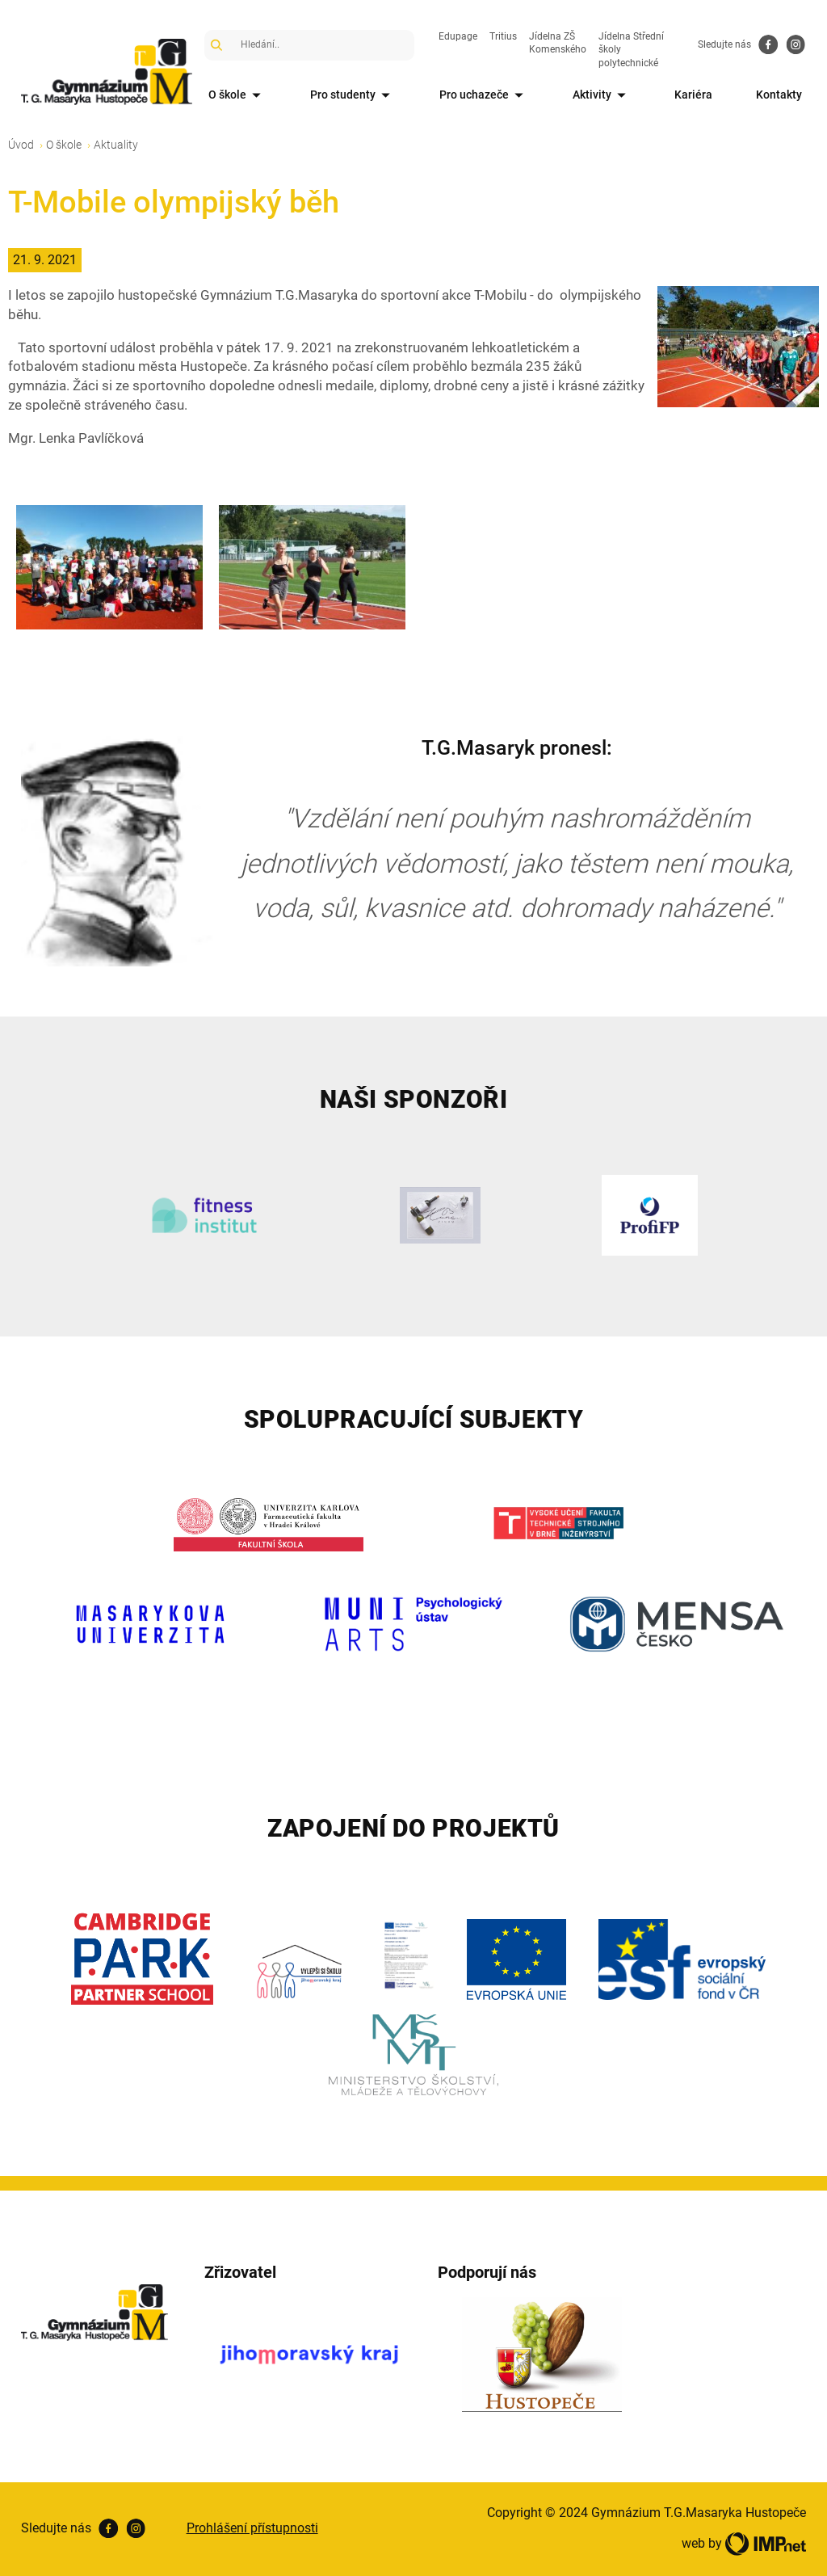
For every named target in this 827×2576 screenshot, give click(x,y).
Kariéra (693, 94)
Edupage (458, 36)
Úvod (21, 144)
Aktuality (116, 144)
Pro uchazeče (484, 95)
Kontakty (779, 94)
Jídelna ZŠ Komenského (557, 43)
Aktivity (602, 95)
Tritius (503, 36)
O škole (237, 95)
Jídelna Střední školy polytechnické (631, 50)
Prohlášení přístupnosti (252, 2528)
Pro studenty (353, 95)
